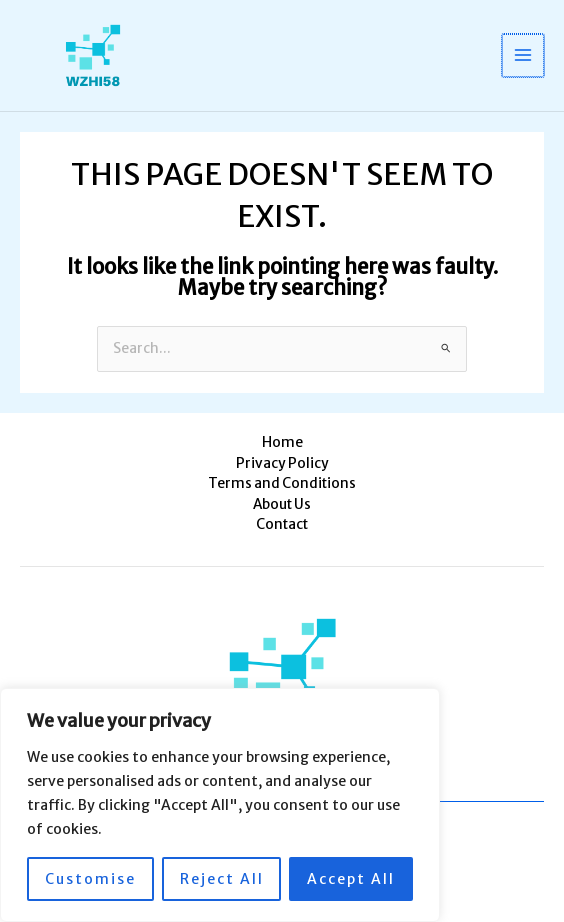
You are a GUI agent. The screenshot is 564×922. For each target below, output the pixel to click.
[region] (220, 805)
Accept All (351, 879)
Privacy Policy (282, 463)
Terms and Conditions (282, 483)
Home (282, 442)
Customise (90, 879)
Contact (282, 524)
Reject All (222, 879)
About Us (282, 504)
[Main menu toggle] (524, 55)
